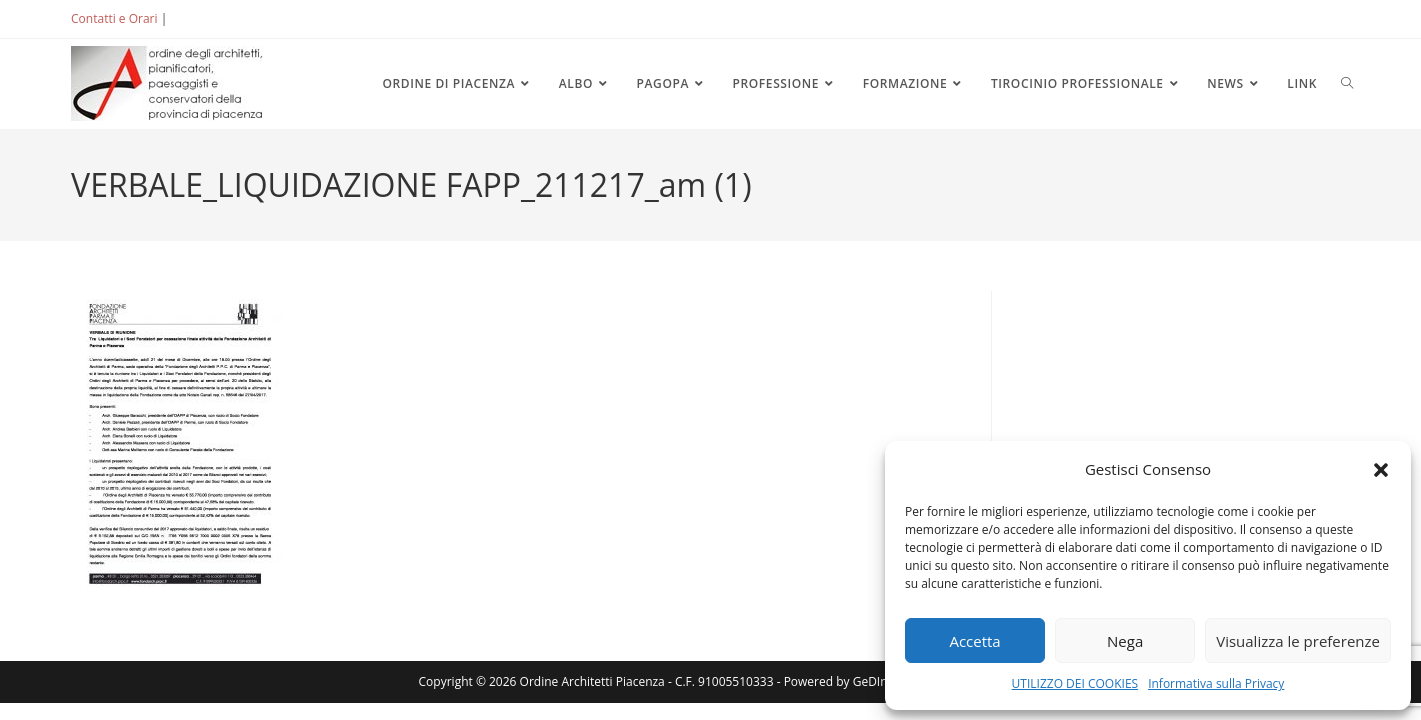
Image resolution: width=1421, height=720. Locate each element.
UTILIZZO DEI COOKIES (1075, 683)
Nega (1125, 641)
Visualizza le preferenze (1298, 641)
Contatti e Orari (114, 18)
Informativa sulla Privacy (1216, 683)
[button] (1381, 470)
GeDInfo (876, 681)
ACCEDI (203, 18)
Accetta (974, 641)
